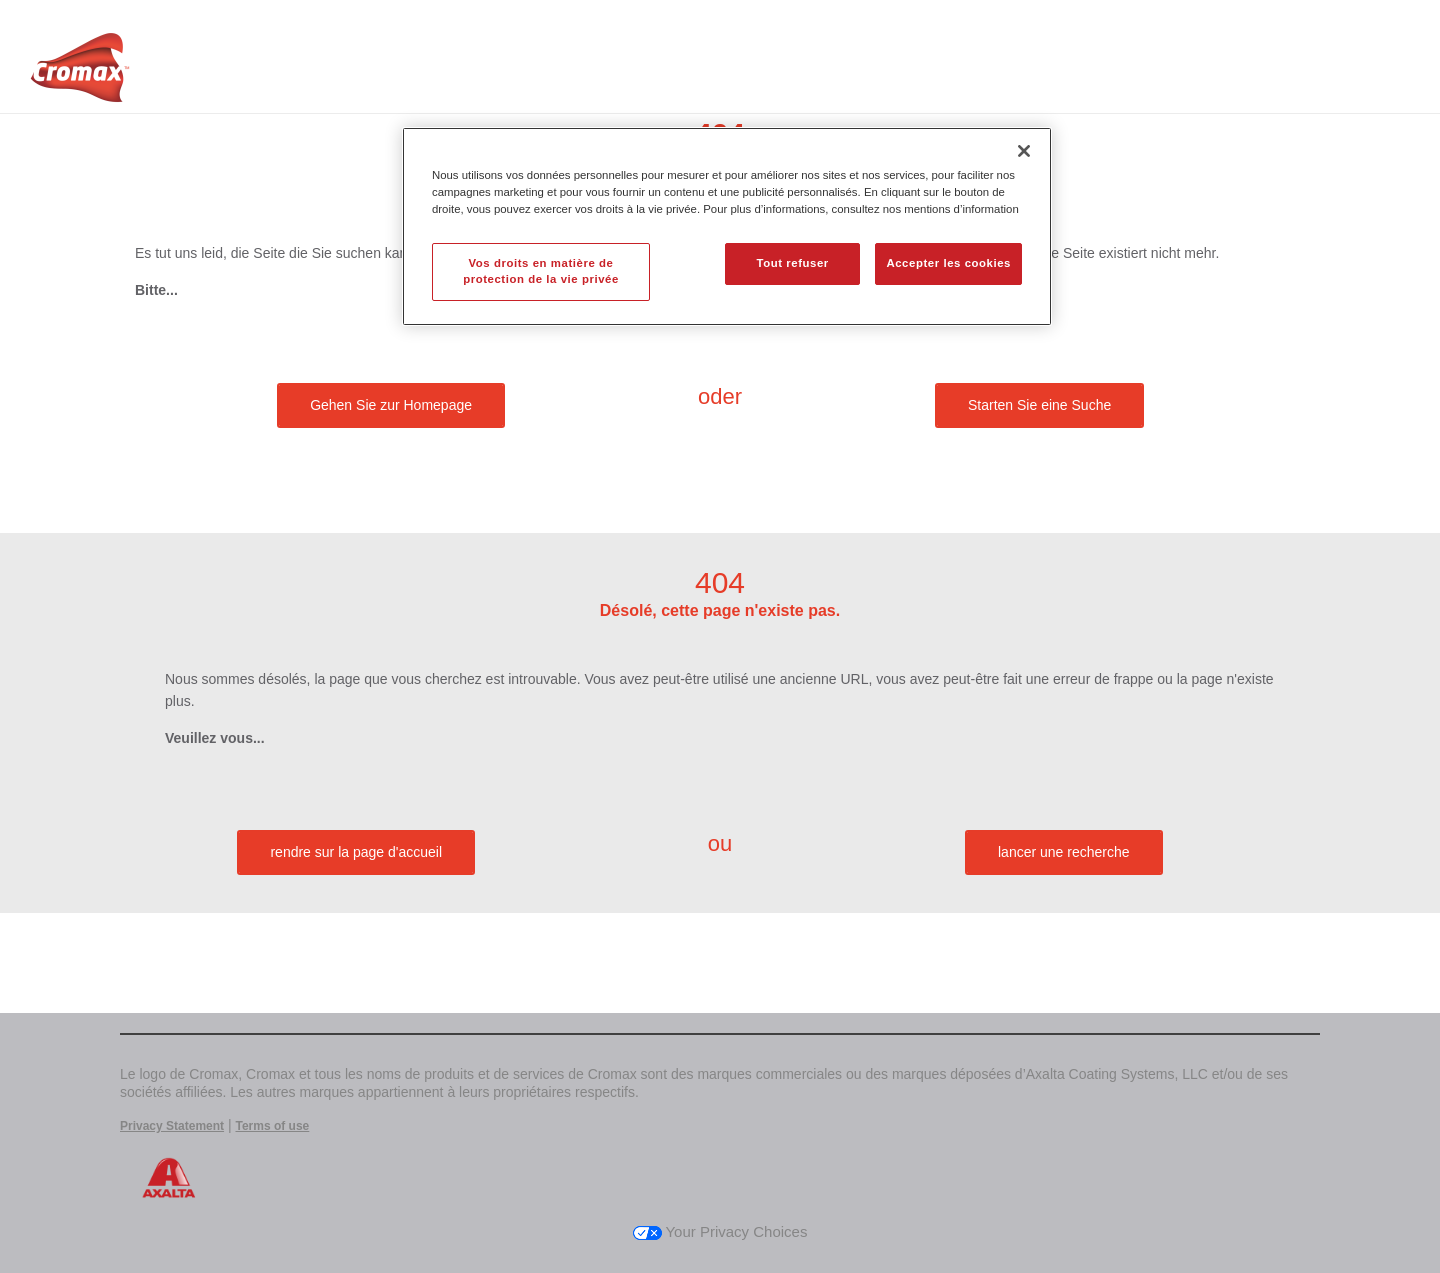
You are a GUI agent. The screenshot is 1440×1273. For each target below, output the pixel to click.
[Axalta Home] (80, 73)
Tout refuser (792, 263)
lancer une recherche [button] (1064, 852)
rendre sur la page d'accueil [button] (356, 852)
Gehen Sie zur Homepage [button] (391, 405)
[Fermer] (1024, 151)
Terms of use (272, 1126)
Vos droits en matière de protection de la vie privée (541, 271)
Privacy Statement (172, 1126)
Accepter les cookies (948, 263)
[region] (727, 226)
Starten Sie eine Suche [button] (1039, 405)
